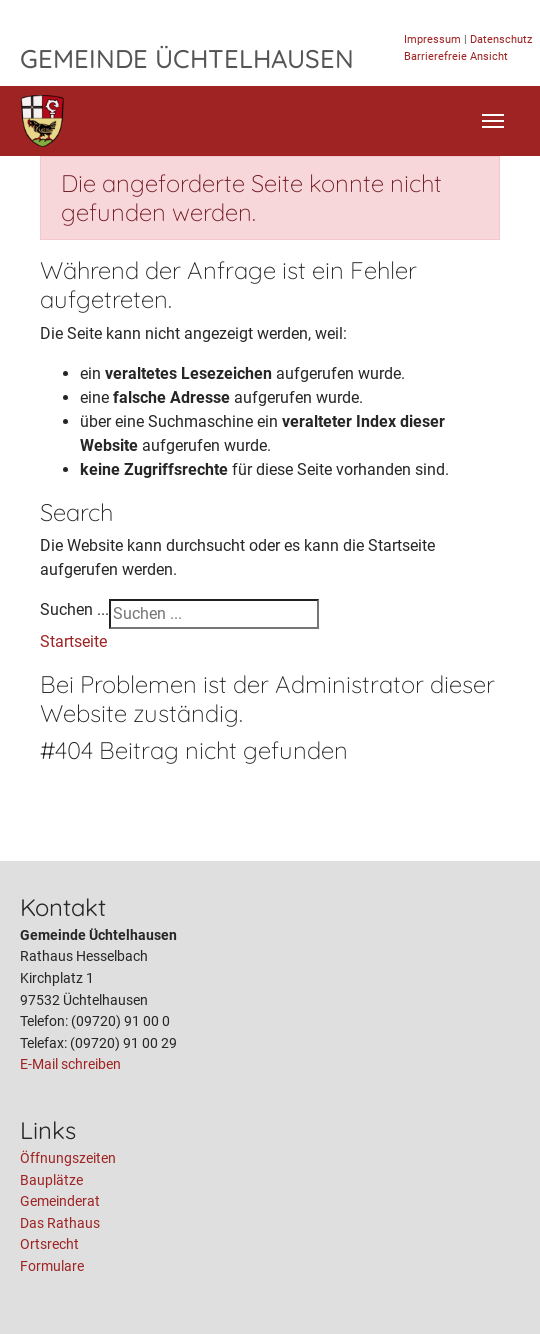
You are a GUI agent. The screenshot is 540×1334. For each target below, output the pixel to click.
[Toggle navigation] (493, 121)
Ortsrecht (49, 1244)
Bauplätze (51, 1180)
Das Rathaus (60, 1223)
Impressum (432, 39)
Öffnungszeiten (68, 1158)
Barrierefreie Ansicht (456, 56)
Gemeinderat (60, 1201)
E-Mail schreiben (70, 1064)
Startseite (73, 641)
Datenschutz (501, 39)
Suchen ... (74, 609)
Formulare (52, 1266)
